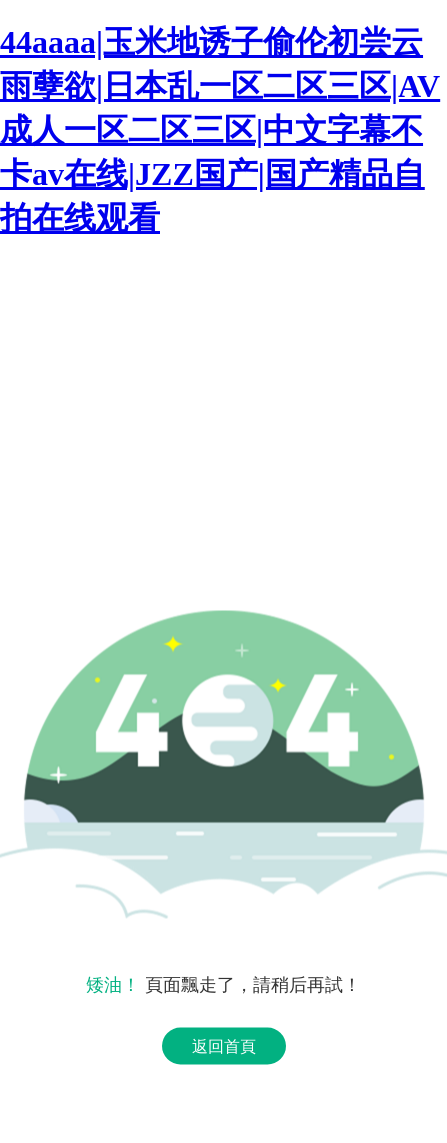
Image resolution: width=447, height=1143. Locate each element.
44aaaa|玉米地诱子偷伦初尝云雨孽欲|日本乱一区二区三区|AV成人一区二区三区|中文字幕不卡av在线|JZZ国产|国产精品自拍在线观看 (220, 130)
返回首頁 (224, 1046)
